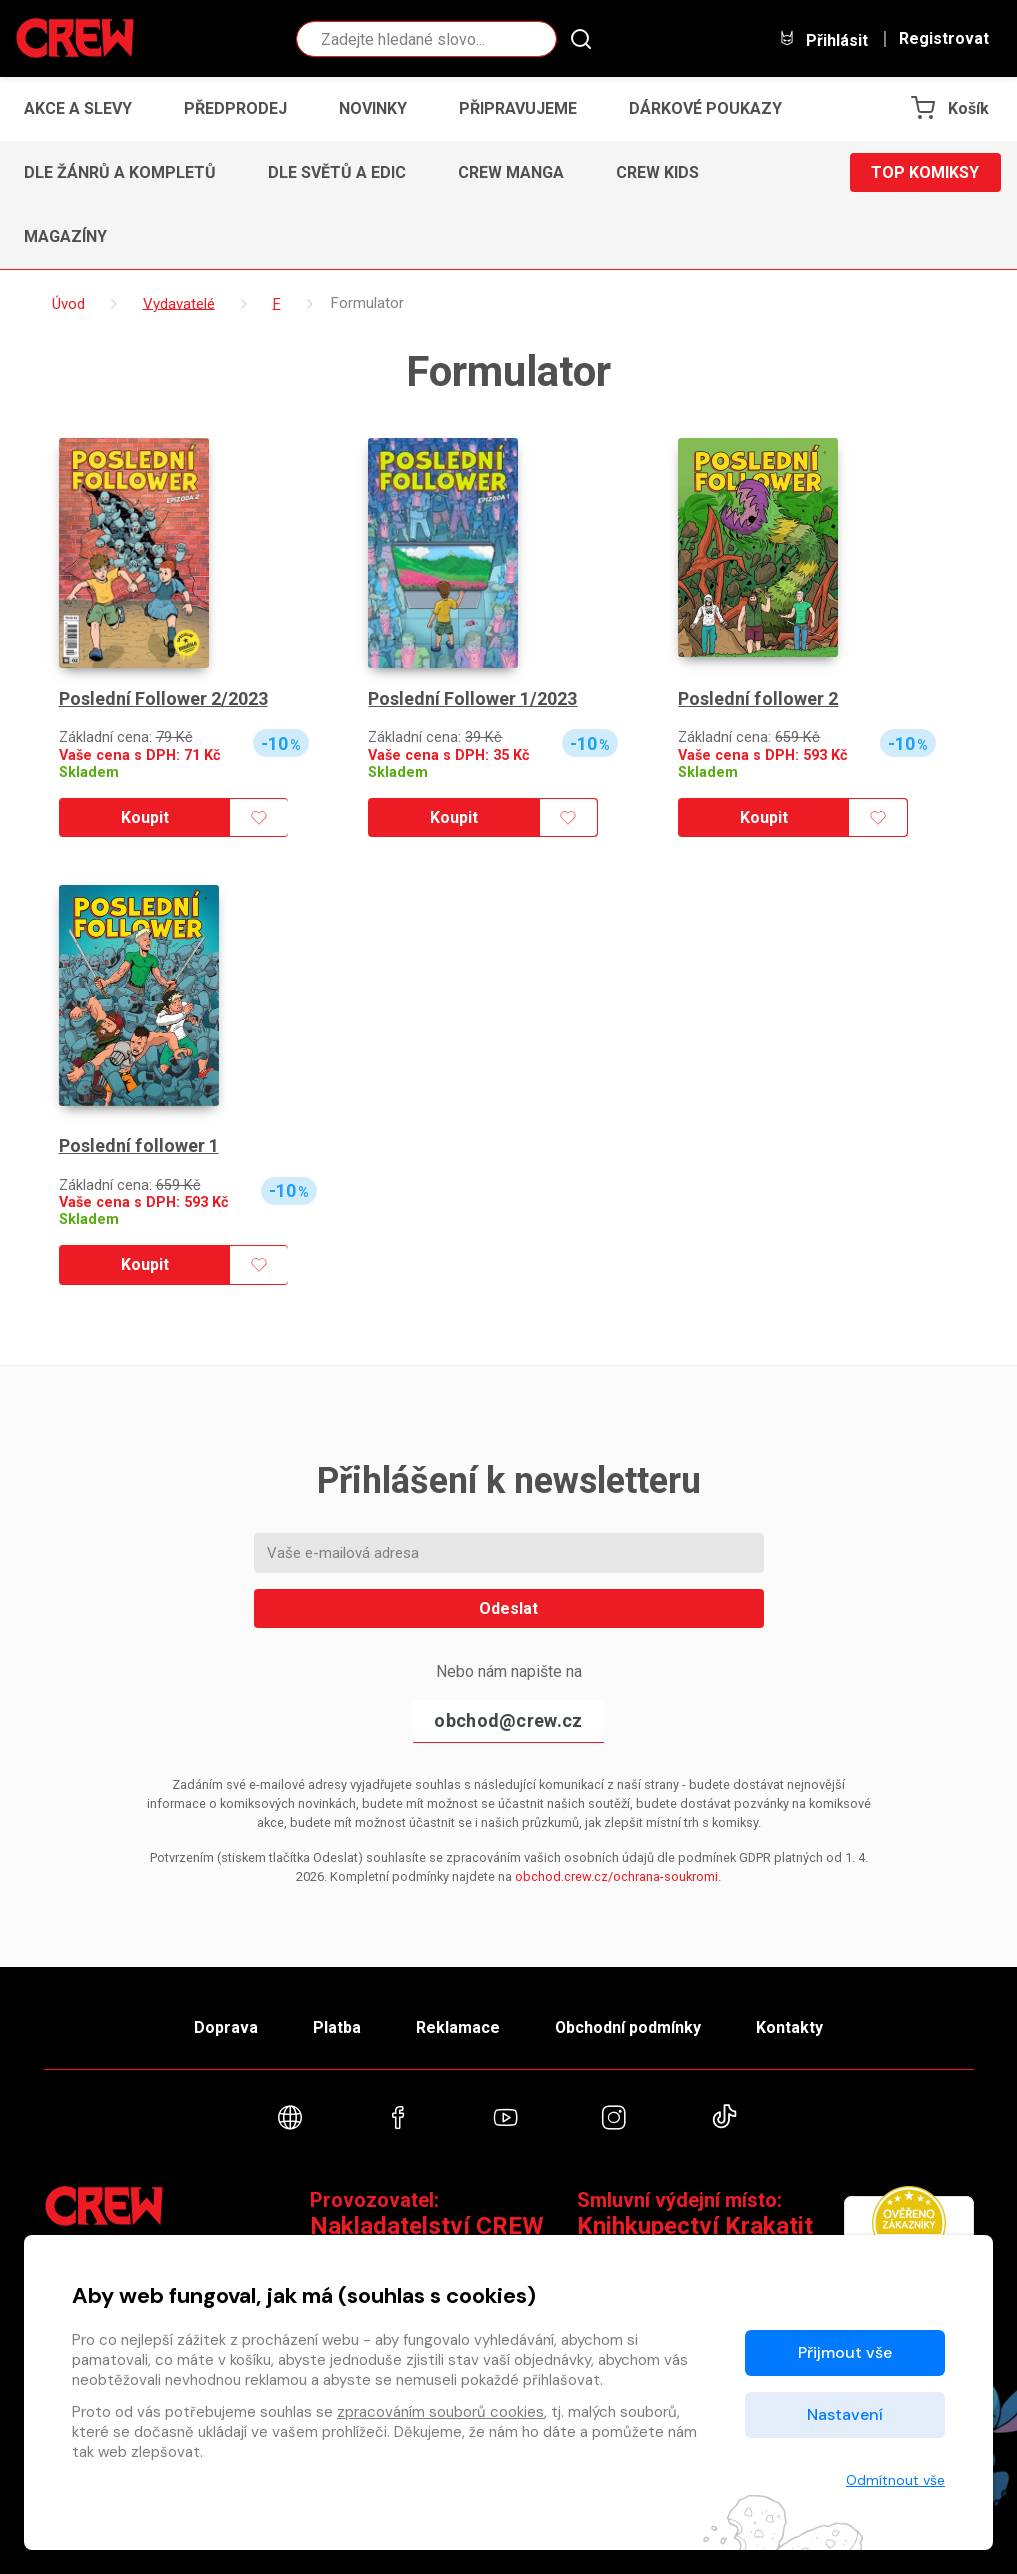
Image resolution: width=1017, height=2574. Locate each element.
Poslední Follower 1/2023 (472, 698)
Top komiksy (925, 172)
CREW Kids (657, 172)
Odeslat (508, 1608)
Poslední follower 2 (757, 698)
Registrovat (944, 39)
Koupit (145, 817)
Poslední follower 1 (138, 1145)
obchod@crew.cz (508, 1720)
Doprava (225, 2027)
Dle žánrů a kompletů (120, 172)
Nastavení (845, 2414)
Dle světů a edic (337, 172)
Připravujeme (518, 108)
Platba (336, 2027)
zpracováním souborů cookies (440, 2412)
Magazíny (65, 236)
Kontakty (790, 2027)
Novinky (373, 108)
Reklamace (458, 2027)
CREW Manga (511, 172)
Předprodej (235, 108)
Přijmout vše (845, 2352)
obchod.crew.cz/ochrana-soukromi (616, 1876)
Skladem (89, 772)
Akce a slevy (78, 108)
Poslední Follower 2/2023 (163, 698)
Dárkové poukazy (705, 108)
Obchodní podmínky (628, 2027)
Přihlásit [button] (823, 39)
